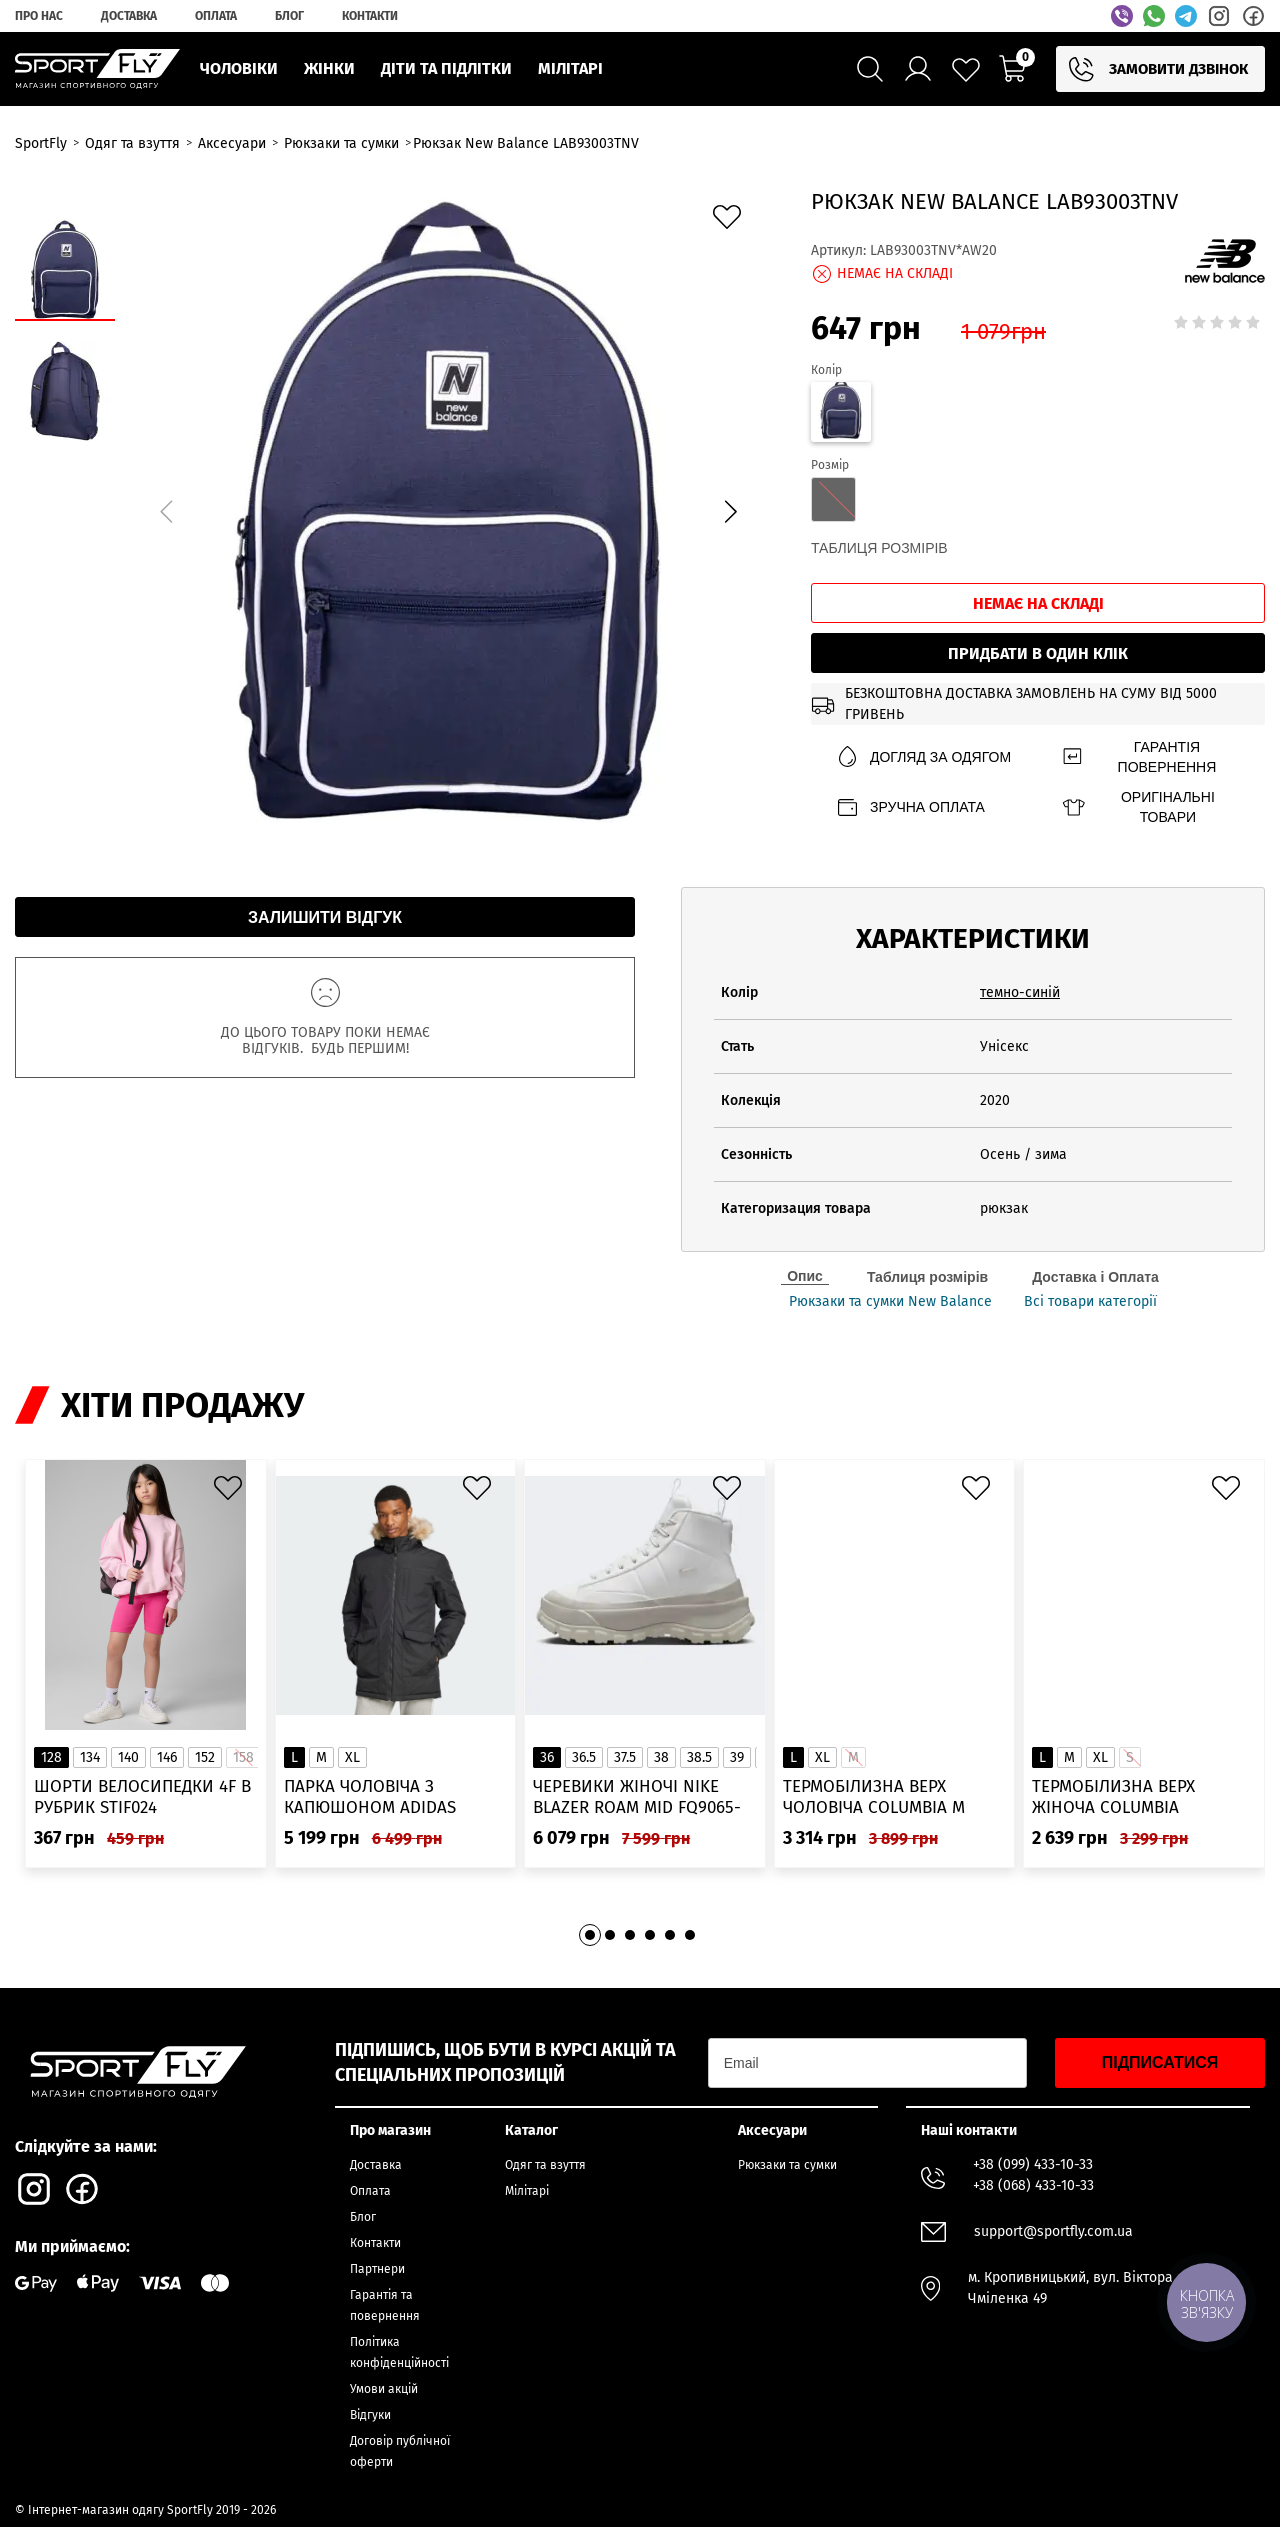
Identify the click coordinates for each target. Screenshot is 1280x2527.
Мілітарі (527, 2191)
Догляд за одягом (923, 757)
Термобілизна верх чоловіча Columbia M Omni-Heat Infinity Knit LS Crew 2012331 (893, 1797)
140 (128, 1757)
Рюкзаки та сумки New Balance (890, 1302)
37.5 (625, 1757)
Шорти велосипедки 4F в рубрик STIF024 (142, 1797)
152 (205, 1757)
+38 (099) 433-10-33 (1033, 2164)
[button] (730, 511)
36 (547, 1757)
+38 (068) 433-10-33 (1033, 2185)
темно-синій (1020, 992)
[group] (448, 508)
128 (51, 1757)
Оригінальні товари (1138, 807)
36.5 (584, 1757)
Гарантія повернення (1138, 757)
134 (90, 1757)
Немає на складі (1038, 603)
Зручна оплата (910, 807)
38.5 (699, 1757)
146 (167, 1757)
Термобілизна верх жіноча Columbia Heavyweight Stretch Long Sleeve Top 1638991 (1131, 1797)
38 (661, 1757)
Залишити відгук (325, 917)
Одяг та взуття (545, 2165)
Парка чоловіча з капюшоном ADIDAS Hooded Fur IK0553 (370, 1797)
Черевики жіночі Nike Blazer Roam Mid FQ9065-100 (637, 1797)
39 (737, 1757)
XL (352, 1757)
